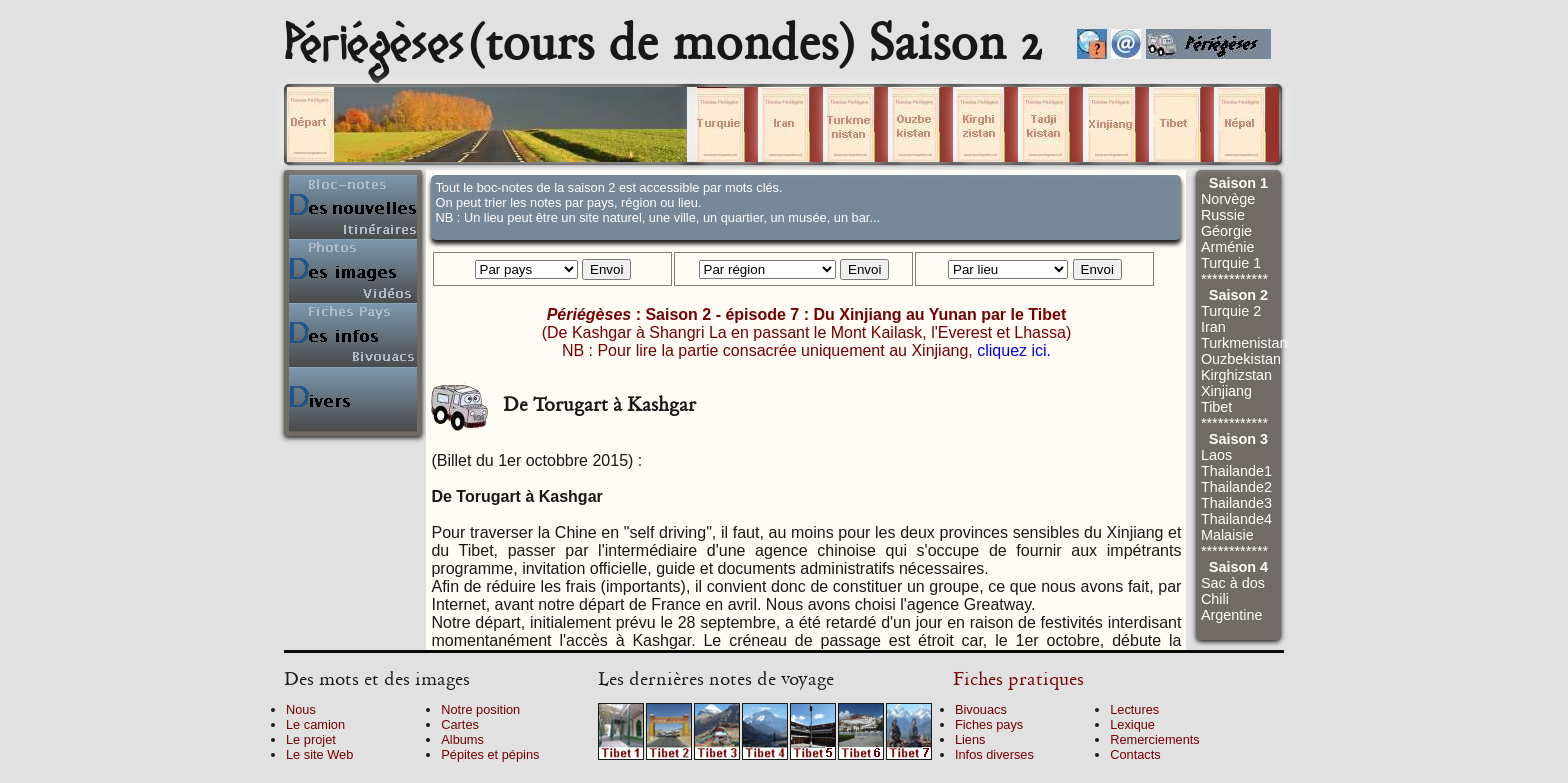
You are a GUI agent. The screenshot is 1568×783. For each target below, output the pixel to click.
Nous (301, 709)
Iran (1213, 327)
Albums (462, 739)
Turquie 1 (1231, 263)
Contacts (1135, 754)
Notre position (480, 709)
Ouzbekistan (1241, 359)
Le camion (315, 724)
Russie (1223, 215)
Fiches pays (989, 724)
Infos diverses (994, 754)
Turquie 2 (1231, 311)
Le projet (311, 739)
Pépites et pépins (490, 754)
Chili (1215, 599)
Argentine (1232, 615)
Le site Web (319, 754)
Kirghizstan (1236, 375)
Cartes (460, 724)
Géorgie (1226, 231)
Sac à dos (1233, 583)
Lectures (1134, 709)
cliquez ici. (1014, 350)
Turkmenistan (1244, 343)
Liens (970, 739)
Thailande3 (1236, 503)
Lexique (1132, 724)
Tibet (1216, 407)
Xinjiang (1226, 391)
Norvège (1228, 199)
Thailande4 (1236, 519)
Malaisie (1227, 535)
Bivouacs (981, 709)
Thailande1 (1236, 471)
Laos (1216, 455)
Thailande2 (1236, 487)
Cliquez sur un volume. (487, 124)
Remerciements (1155, 739)
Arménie (1228, 247)
